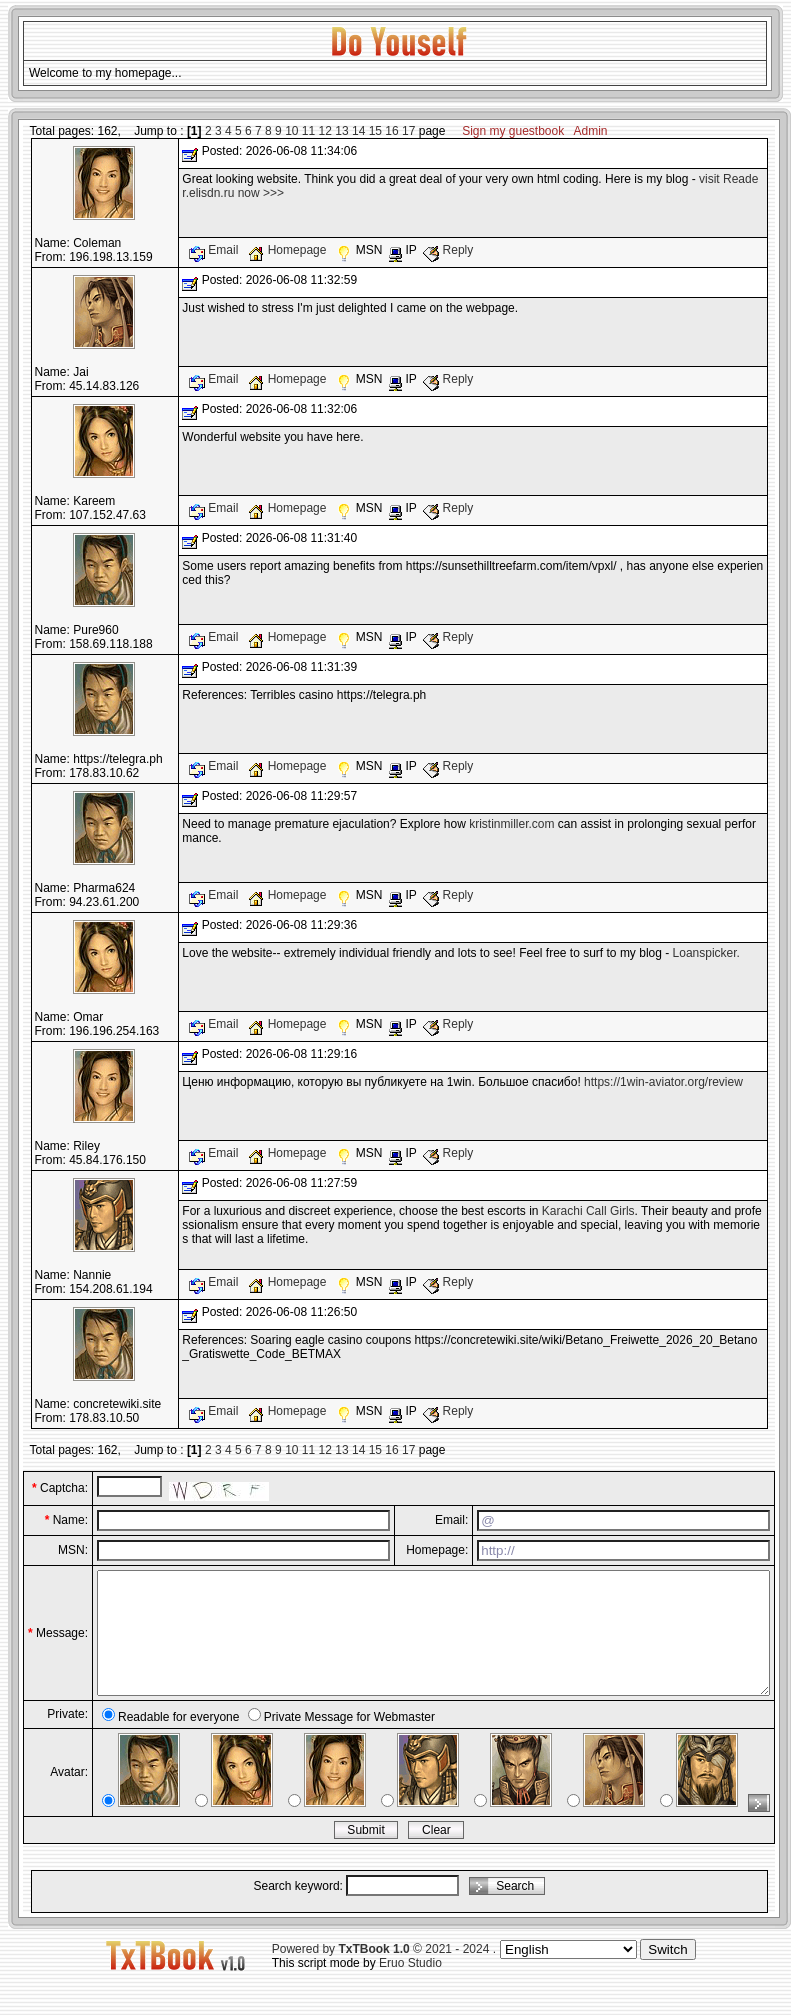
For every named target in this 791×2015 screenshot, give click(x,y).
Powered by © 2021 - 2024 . (384, 1973)
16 (391, 131)
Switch (667, 1973)
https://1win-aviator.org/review (663, 1082)
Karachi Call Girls (588, 1211)
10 (291, 131)
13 (341, 131)
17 (408, 131)
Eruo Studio (410, 1987)
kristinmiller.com (511, 824)
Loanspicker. (706, 953)
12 (325, 131)
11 (308, 131)
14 (358, 131)
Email (215, 250)
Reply (448, 250)
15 (375, 131)
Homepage (288, 250)
